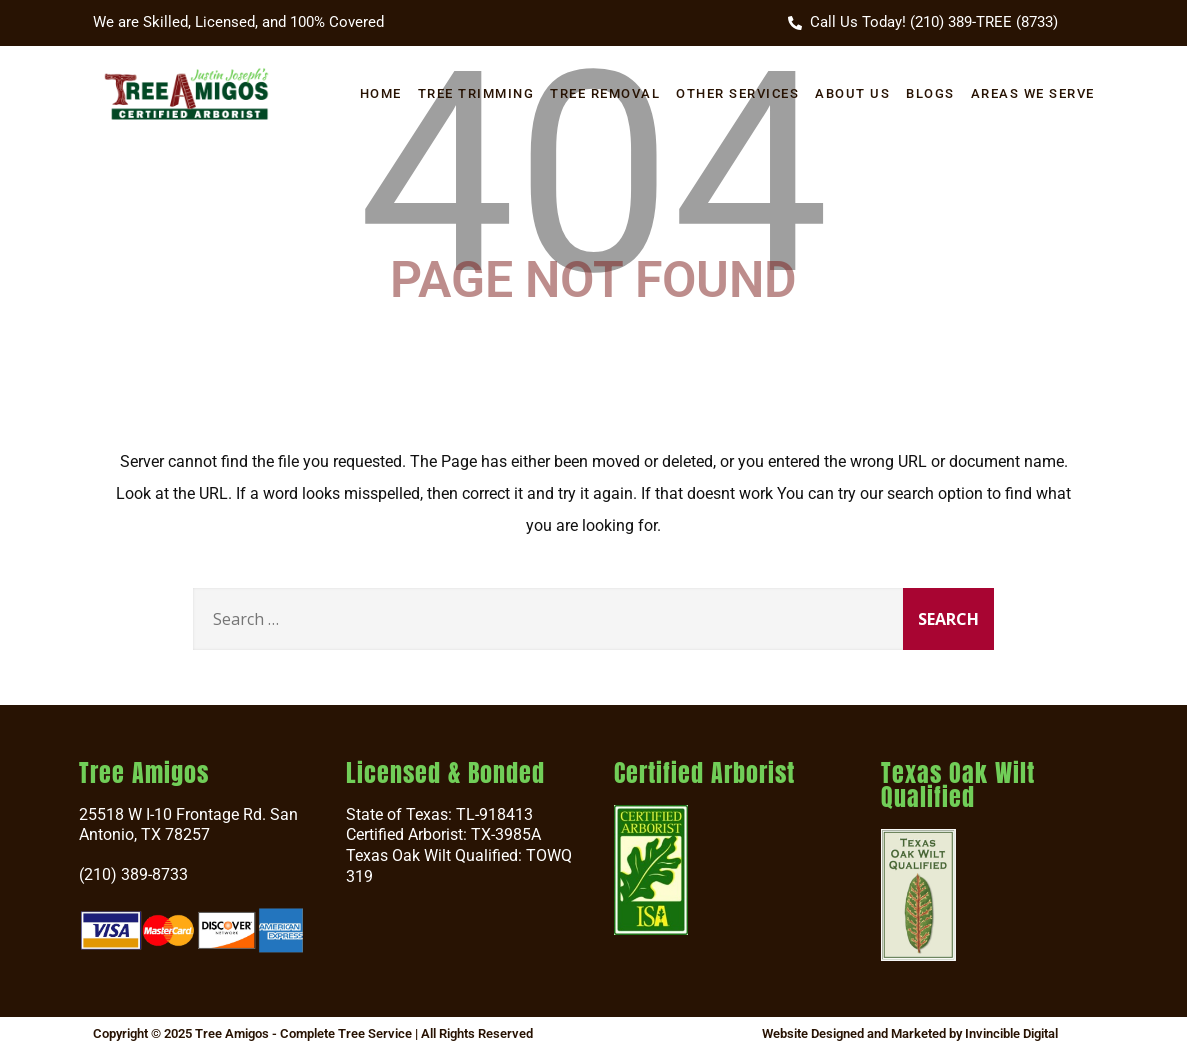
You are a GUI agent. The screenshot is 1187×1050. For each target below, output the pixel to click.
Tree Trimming (476, 93)
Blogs (930, 93)
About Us (852, 93)
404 (593, 174)
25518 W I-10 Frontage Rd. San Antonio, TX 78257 (188, 825)
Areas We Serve (1033, 93)
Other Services (737, 93)
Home (381, 93)
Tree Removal (605, 93)
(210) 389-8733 (133, 874)
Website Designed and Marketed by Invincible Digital (910, 1033)
